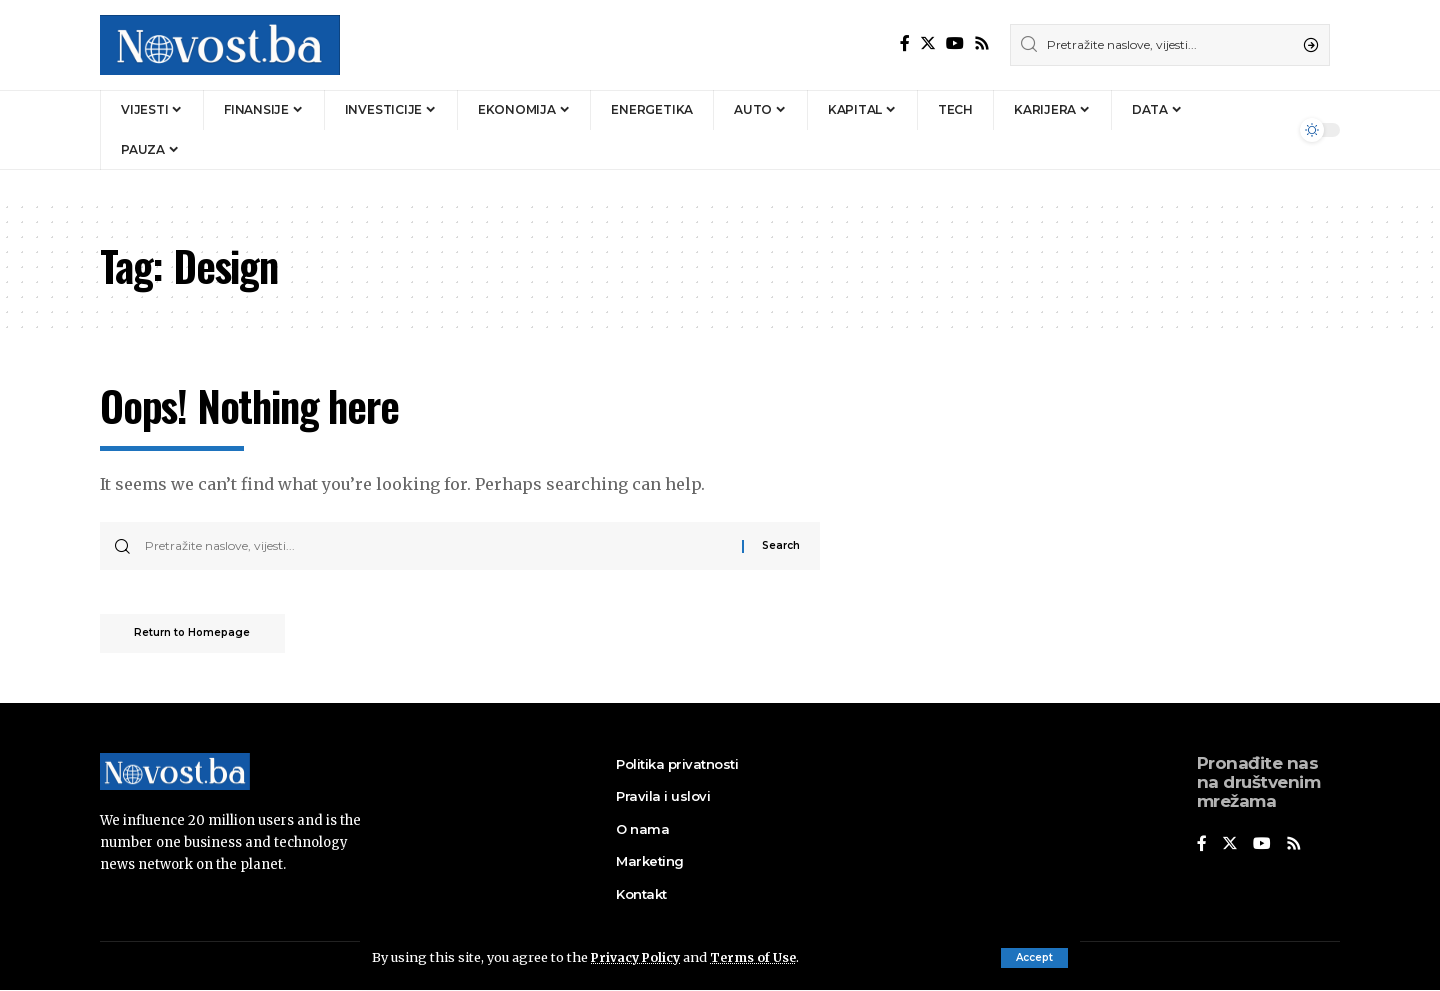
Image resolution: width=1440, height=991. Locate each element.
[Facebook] (905, 43)
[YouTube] (955, 43)
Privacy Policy (638, 957)
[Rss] (982, 43)
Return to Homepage (198, 635)
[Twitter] (928, 43)
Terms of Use (758, 957)
